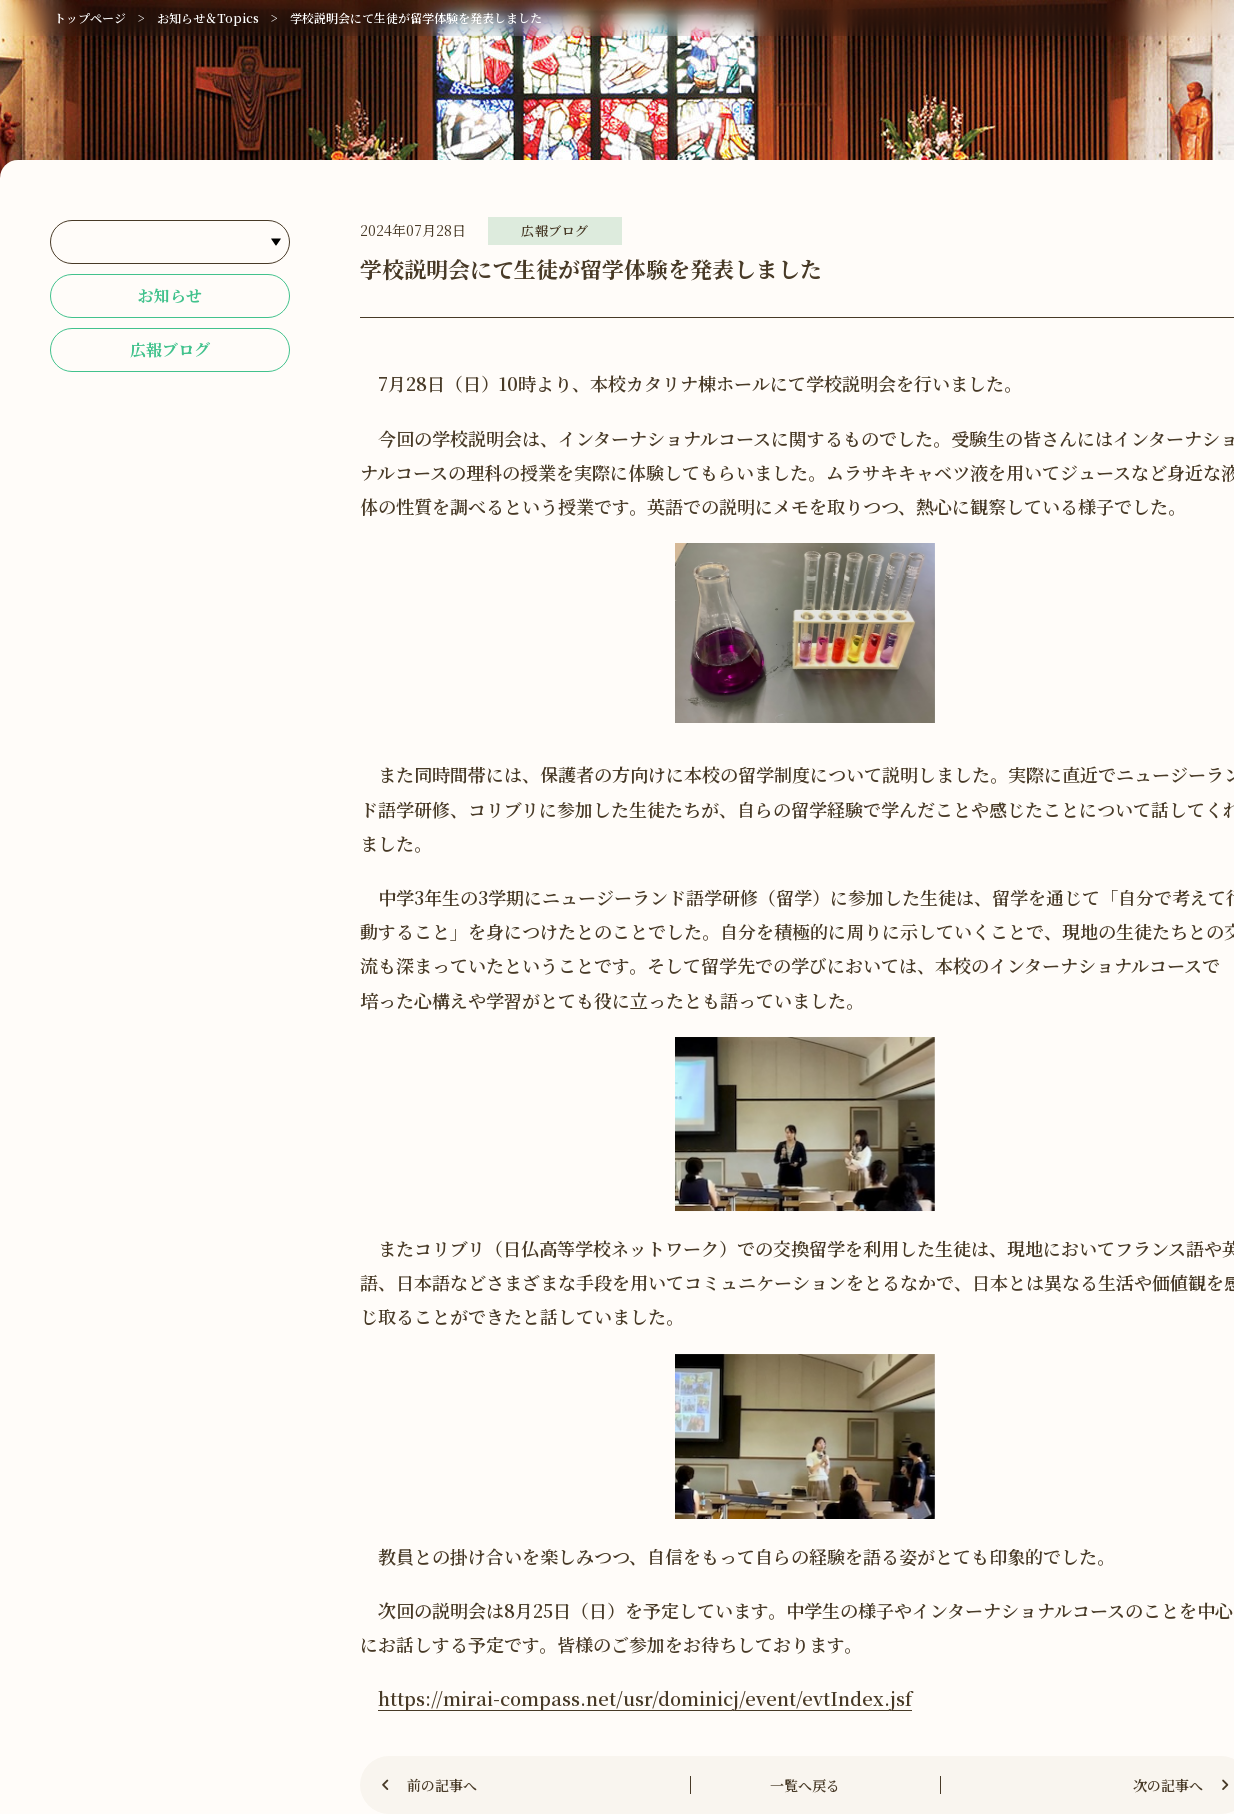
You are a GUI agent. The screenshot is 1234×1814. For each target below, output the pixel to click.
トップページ (90, 17)
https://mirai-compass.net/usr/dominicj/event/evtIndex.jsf (645, 1698)
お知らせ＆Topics (208, 17)
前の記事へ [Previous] (442, 1785)
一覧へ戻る (805, 1785)
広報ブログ (170, 349)
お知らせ (170, 295)
